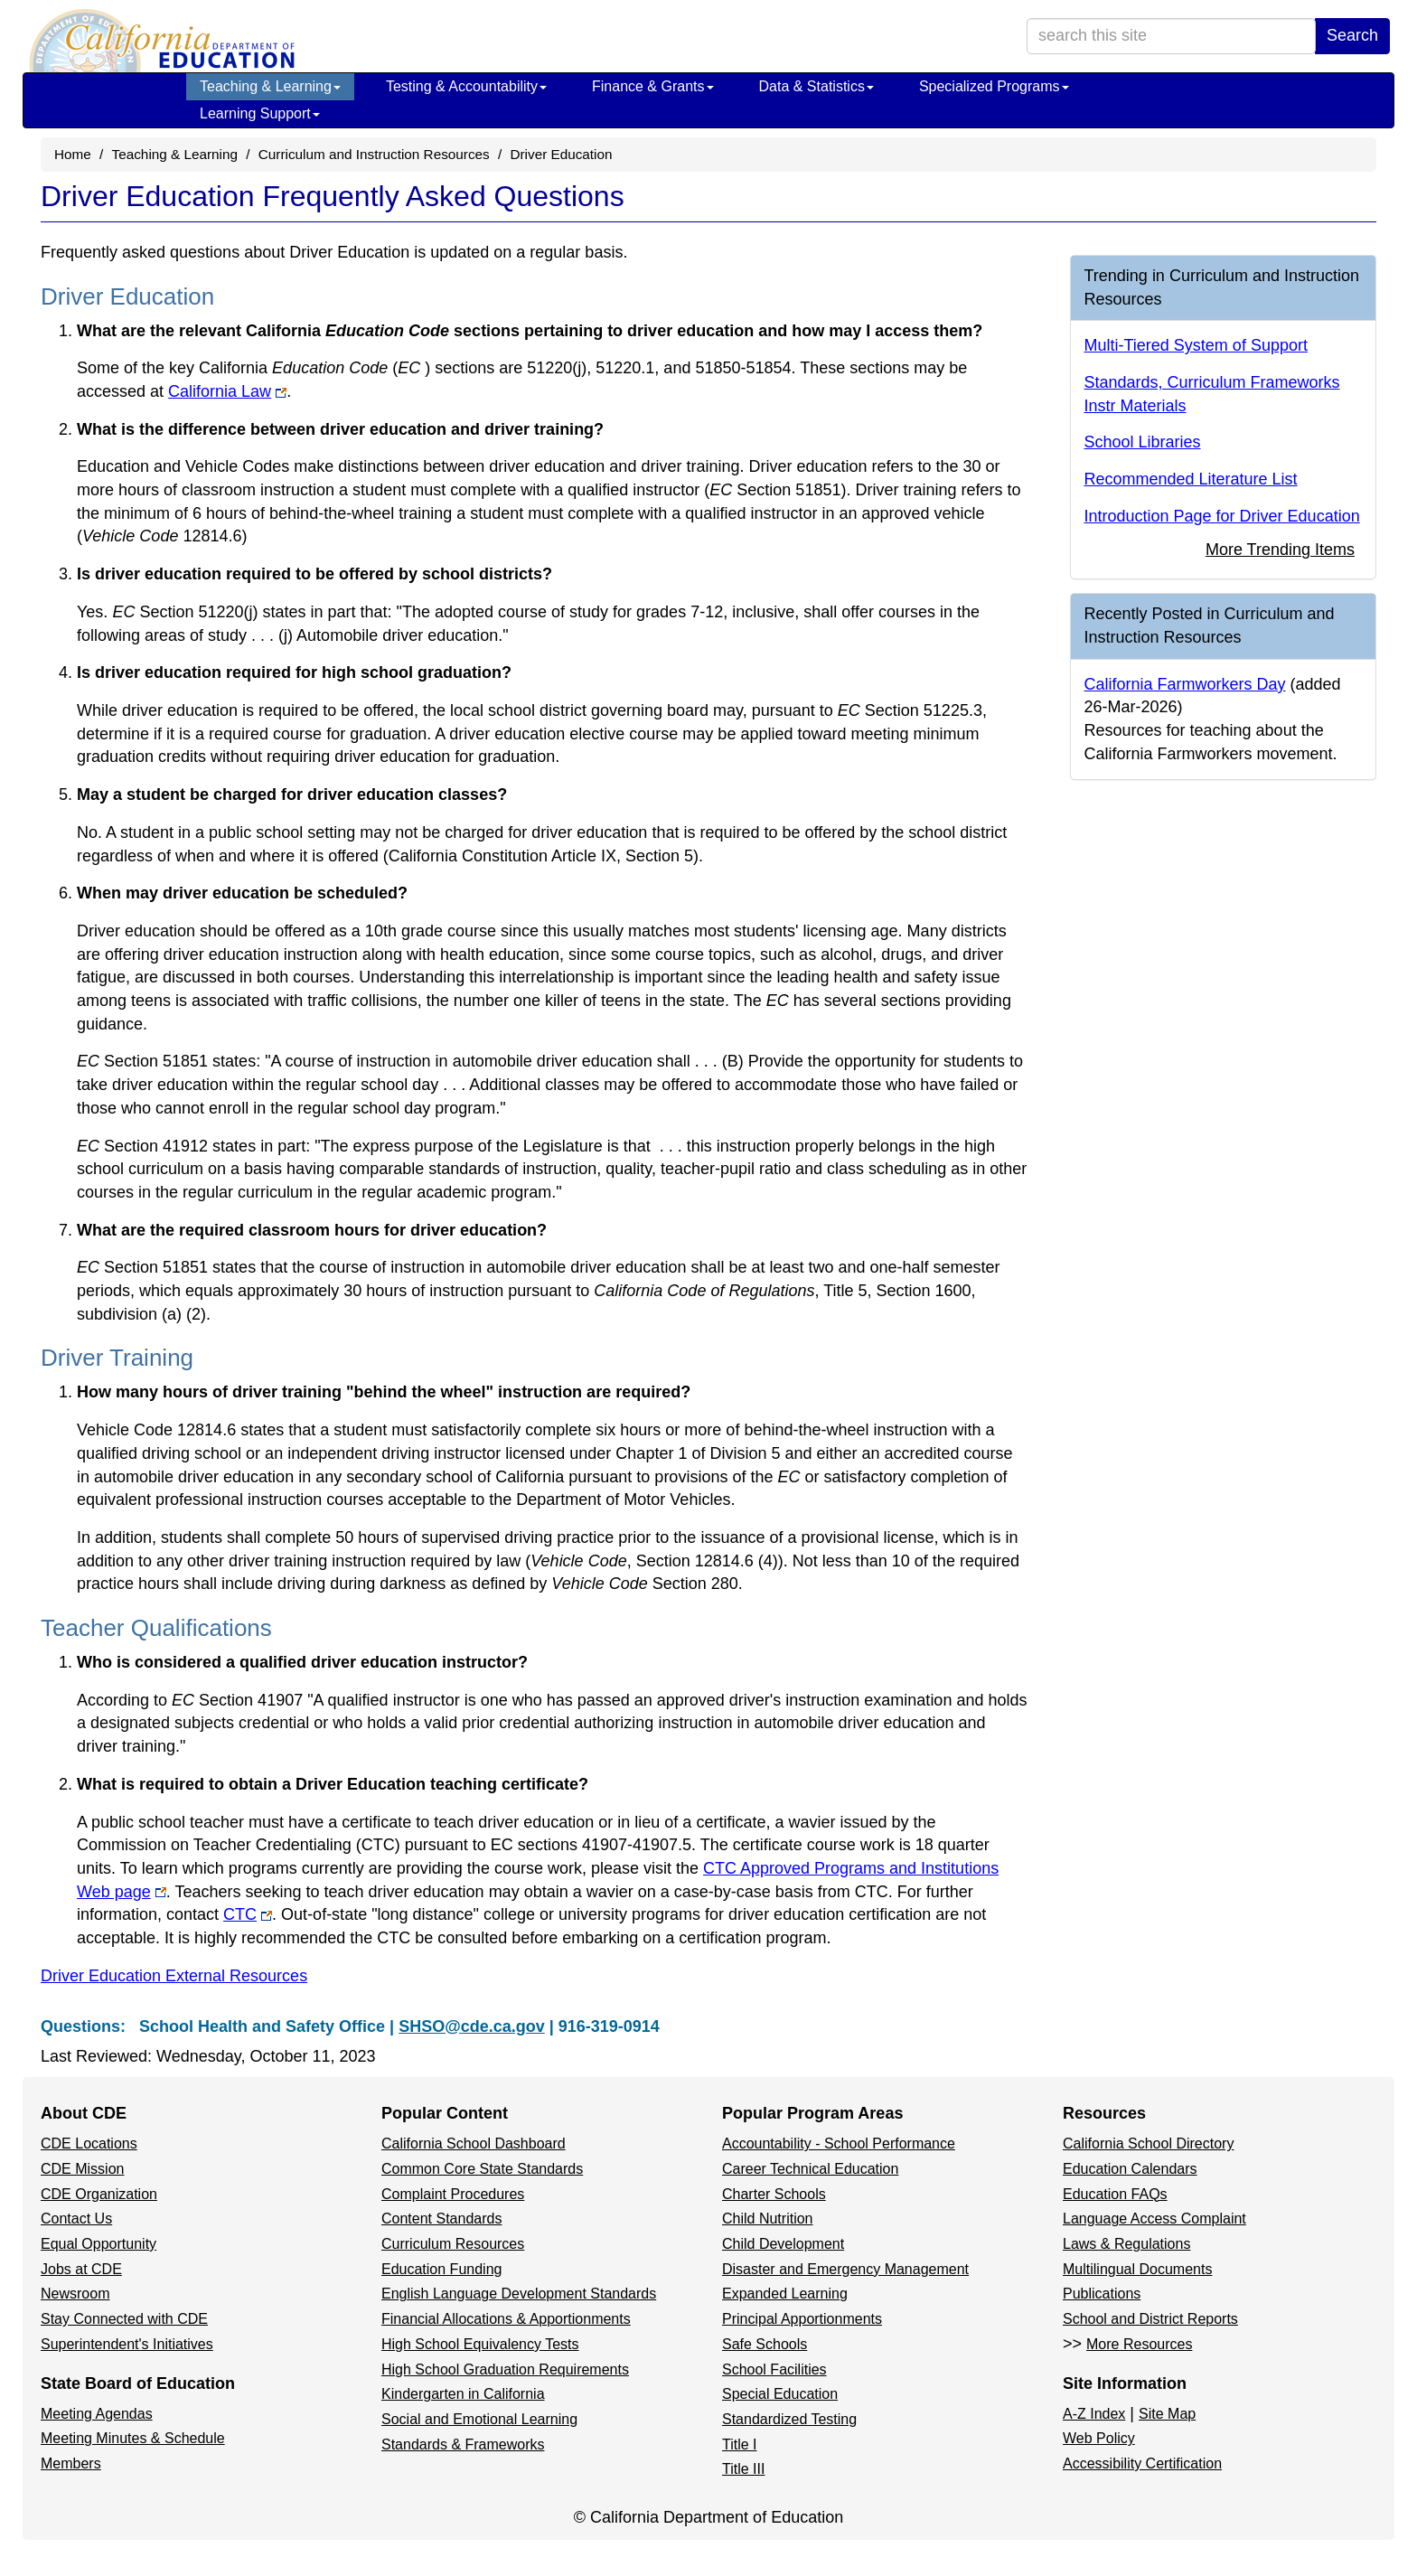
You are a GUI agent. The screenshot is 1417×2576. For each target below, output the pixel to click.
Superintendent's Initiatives (127, 2344)
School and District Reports (1150, 2319)
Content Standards (441, 2218)
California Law (219, 391)
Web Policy (1099, 2438)
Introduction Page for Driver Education (1222, 516)
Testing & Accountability (466, 86)
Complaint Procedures (452, 2194)
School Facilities (774, 2369)
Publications (1101, 2293)
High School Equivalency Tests (480, 2344)
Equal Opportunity (98, 2244)
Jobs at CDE (81, 2269)
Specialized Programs (994, 86)
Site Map (1167, 2413)
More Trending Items (1280, 550)
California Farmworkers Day (1185, 684)
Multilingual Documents (1137, 2269)
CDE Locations (89, 2143)
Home (72, 154)
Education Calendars (1130, 2168)
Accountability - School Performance (838, 2143)
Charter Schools (774, 2194)
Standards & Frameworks (463, 2444)
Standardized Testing (789, 2419)
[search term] (1171, 36)
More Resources (1139, 2344)
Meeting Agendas (97, 2413)
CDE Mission (82, 2168)
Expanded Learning (785, 2293)
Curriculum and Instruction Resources (374, 154)
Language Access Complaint (1154, 2218)
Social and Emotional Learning (479, 2419)
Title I (739, 2444)
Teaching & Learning (270, 86)
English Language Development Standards (518, 2293)
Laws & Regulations (1126, 2244)
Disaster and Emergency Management (845, 2269)
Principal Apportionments (802, 2319)
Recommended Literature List (1191, 479)
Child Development (783, 2244)
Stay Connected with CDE (124, 2319)
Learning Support (260, 113)
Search (1352, 35)
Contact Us (76, 2218)
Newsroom (75, 2293)
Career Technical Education (810, 2168)
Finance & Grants (653, 86)
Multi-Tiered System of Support (1196, 345)
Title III (743, 2469)
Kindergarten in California (463, 2394)
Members (71, 2463)
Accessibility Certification (1142, 2463)
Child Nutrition (767, 2218)
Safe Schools (764, 2344)
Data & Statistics (816, 86)
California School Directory (1148, 2143)
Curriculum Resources (452, 2244)
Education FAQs (1115, 2194)
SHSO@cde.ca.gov (472, 2026)
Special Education (780, 2394)
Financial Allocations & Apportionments (506, 2319)
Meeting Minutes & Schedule (133, 2438)
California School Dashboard (473, 2143)
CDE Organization (99, 2194)
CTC (240, 1914)
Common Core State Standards (482, 2168)
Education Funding (441, 2269)
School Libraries (1142, 442)
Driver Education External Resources (174, 1976)
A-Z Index (1094, 2413)
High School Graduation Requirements (505, 2369)
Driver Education (561, 154)
